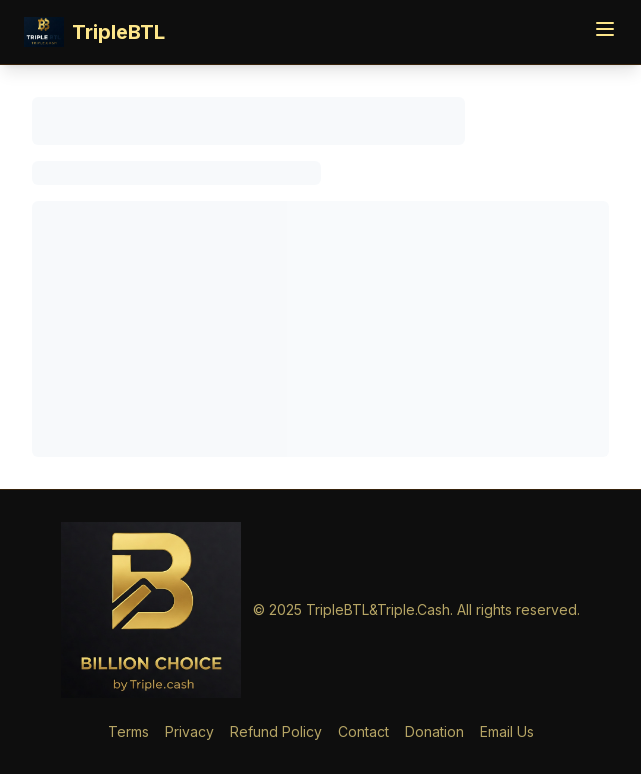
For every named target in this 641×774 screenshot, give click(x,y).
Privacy (189, 731)
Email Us (507, 731)
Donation (434, 731)
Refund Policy (276, 731)
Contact (363, 731)
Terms (128, 731)
